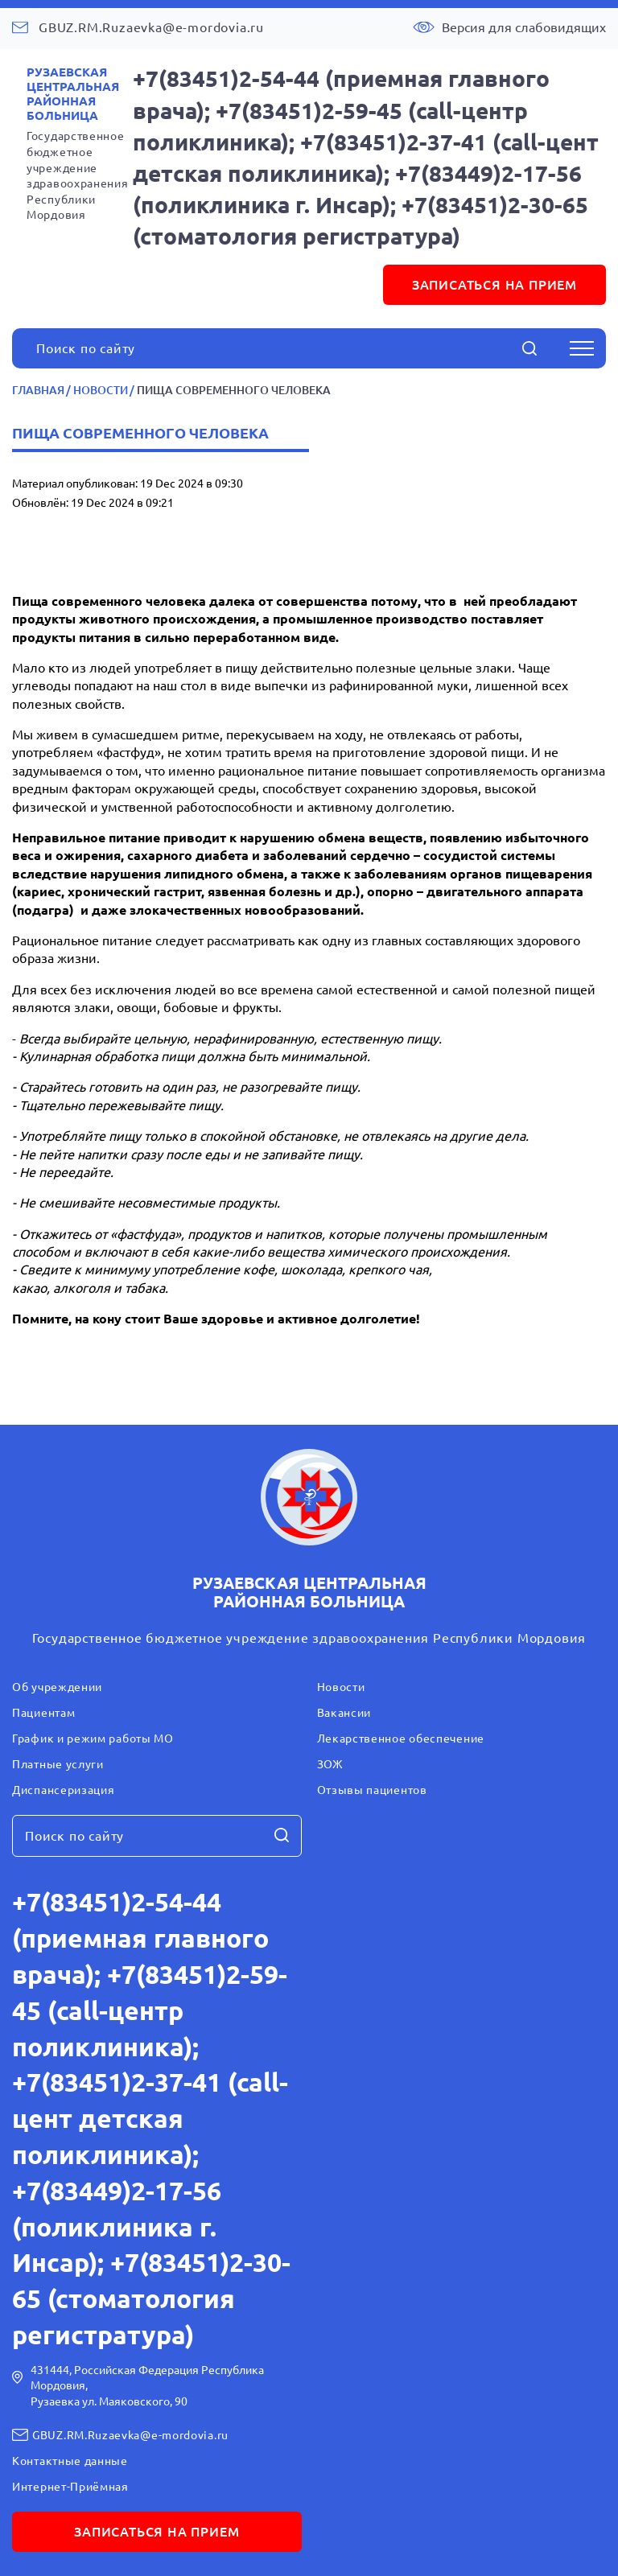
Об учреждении (57, 1687)
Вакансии (344, 1712)
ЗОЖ (330, 1764)
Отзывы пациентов (372, 1790)
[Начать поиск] (529, 348)
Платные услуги (58, 1764)
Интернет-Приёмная (70, 2486)
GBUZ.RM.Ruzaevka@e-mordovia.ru (151, 27)
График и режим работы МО (93, 1738)
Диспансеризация (63, 1790)
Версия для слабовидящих (524, 27)
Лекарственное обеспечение (401, 1738)
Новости (100, 390)
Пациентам (43, 1712)
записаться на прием (494, 285)
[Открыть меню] (582, 348)
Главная (38, 390)
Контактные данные (70, 2461)
